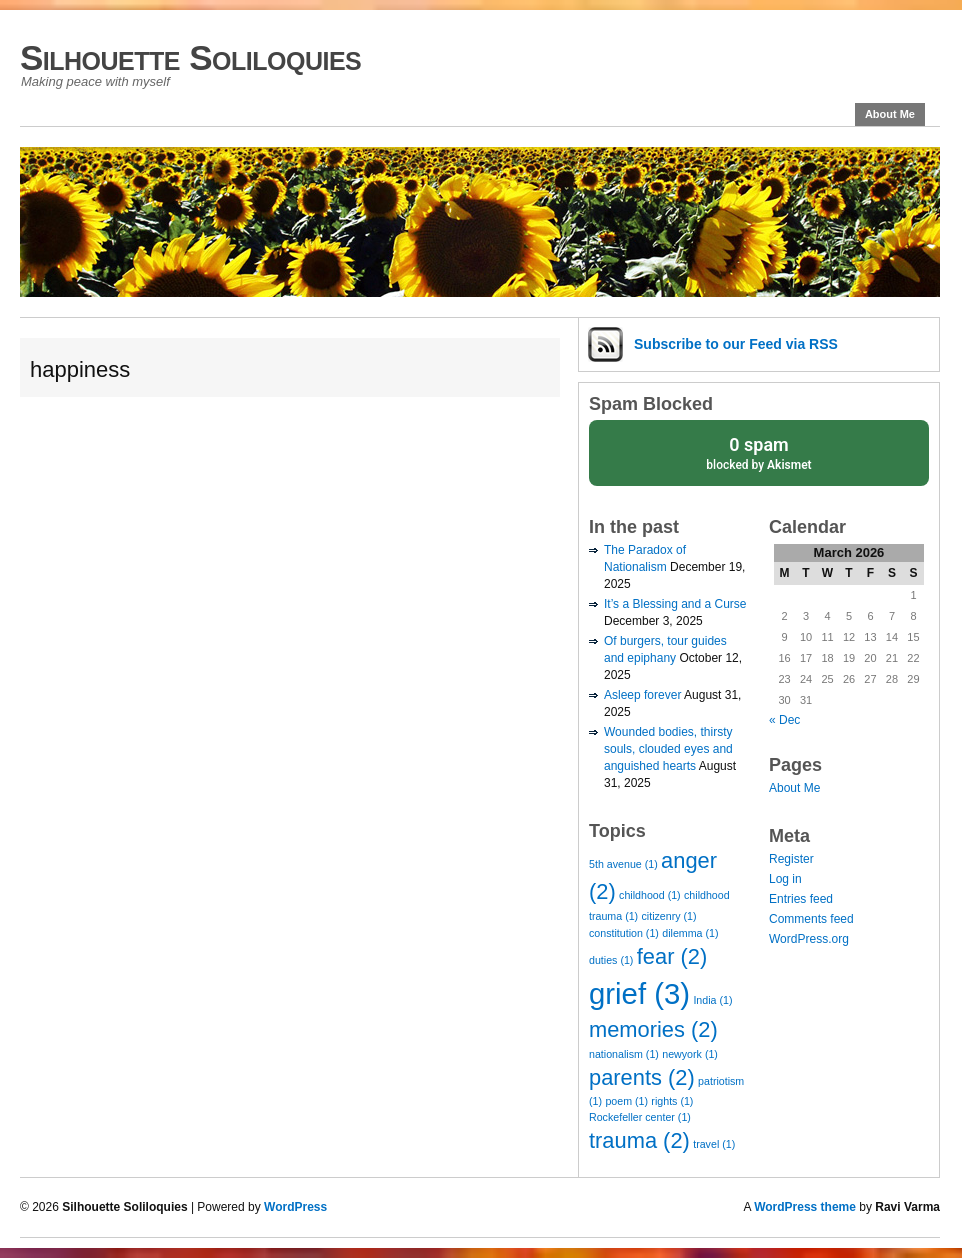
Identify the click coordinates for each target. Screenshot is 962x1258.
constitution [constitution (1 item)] (624, 933)
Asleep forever (642, 695)
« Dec (784, 720)
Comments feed (811, 919)
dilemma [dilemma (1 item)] (690, 933)
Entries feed (801, 899)
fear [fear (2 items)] (672, 956)
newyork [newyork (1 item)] (690, 1054)
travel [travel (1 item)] (714, 1144)
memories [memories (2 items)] (653, 1029)
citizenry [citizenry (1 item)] (669, 916)
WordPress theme (805, 1207)
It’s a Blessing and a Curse (675, 604)
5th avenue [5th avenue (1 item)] (623, 864)
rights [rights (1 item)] (672, 1101)
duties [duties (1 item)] (611, 960)
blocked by (759, 452)
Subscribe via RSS (736, 344)
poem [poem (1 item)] (626, 1101)
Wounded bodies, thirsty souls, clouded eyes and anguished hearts (668, 749)
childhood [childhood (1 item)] (650, 895)
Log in (785, 879)
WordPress (295, 1207)
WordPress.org (809, 939)
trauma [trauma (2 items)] (639, 1140)
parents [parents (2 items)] (642, 1077)
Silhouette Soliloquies (190, 57)
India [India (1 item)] (712, 1000)
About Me (890, 114)
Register (791, 859)
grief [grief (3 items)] (639, 993)
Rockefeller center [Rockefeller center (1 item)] (640, 1117)
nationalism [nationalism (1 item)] (624, 1054)
